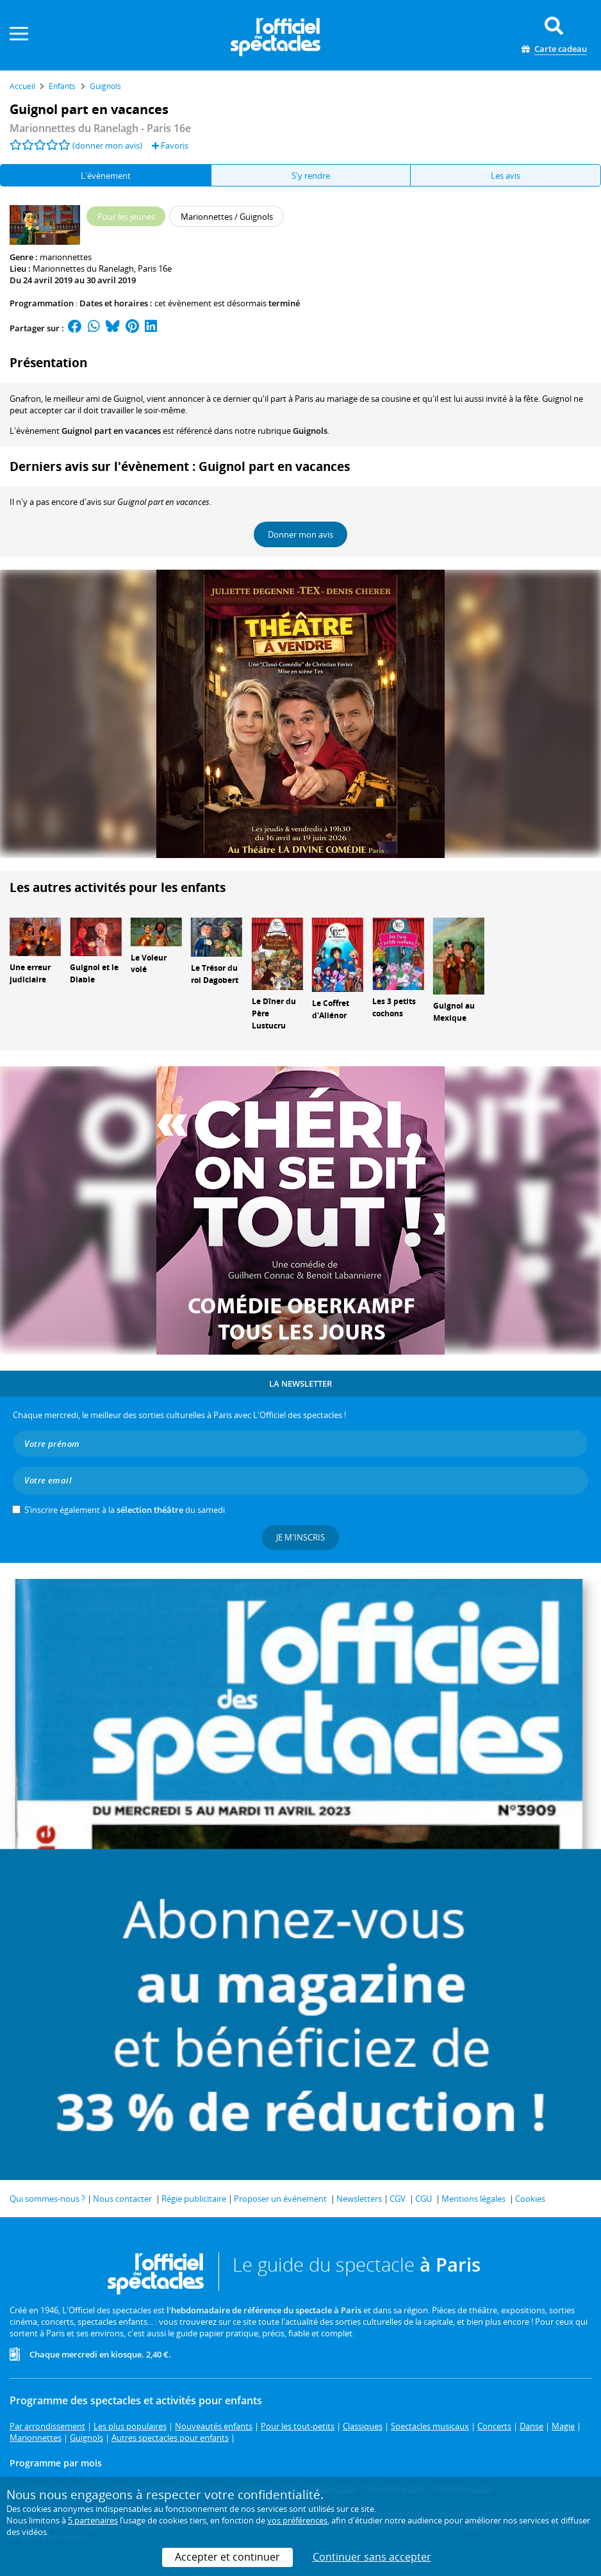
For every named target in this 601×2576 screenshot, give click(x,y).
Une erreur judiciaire (30, 973)
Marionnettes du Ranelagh (83, 268)
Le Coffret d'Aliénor (330, 1009)
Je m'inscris (300, 1537)
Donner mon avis (300, 534)
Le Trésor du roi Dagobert (214, 974)
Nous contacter (122, 2198)
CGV (398, 2198)
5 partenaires (93, 2520)
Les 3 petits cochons (394, 1007)
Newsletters (359, 2198)
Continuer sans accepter (372, 2557)
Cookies (530, 2198)
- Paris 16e (100, 128)
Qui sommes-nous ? (47, 2198)
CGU (423, 2198)
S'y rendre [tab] (311, 175)
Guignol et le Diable (94, 973)
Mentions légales (473, 2198)
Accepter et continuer (227, 2557)
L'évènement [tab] (106, 175)
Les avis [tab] (505, 175)
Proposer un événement (280, 2198)
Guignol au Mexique (454, 1011)
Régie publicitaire (193, 2198)
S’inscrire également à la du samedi (124, 1509)
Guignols (310, 430)
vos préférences (297, 2520)
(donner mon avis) (107, 145)
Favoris (170, 145)
